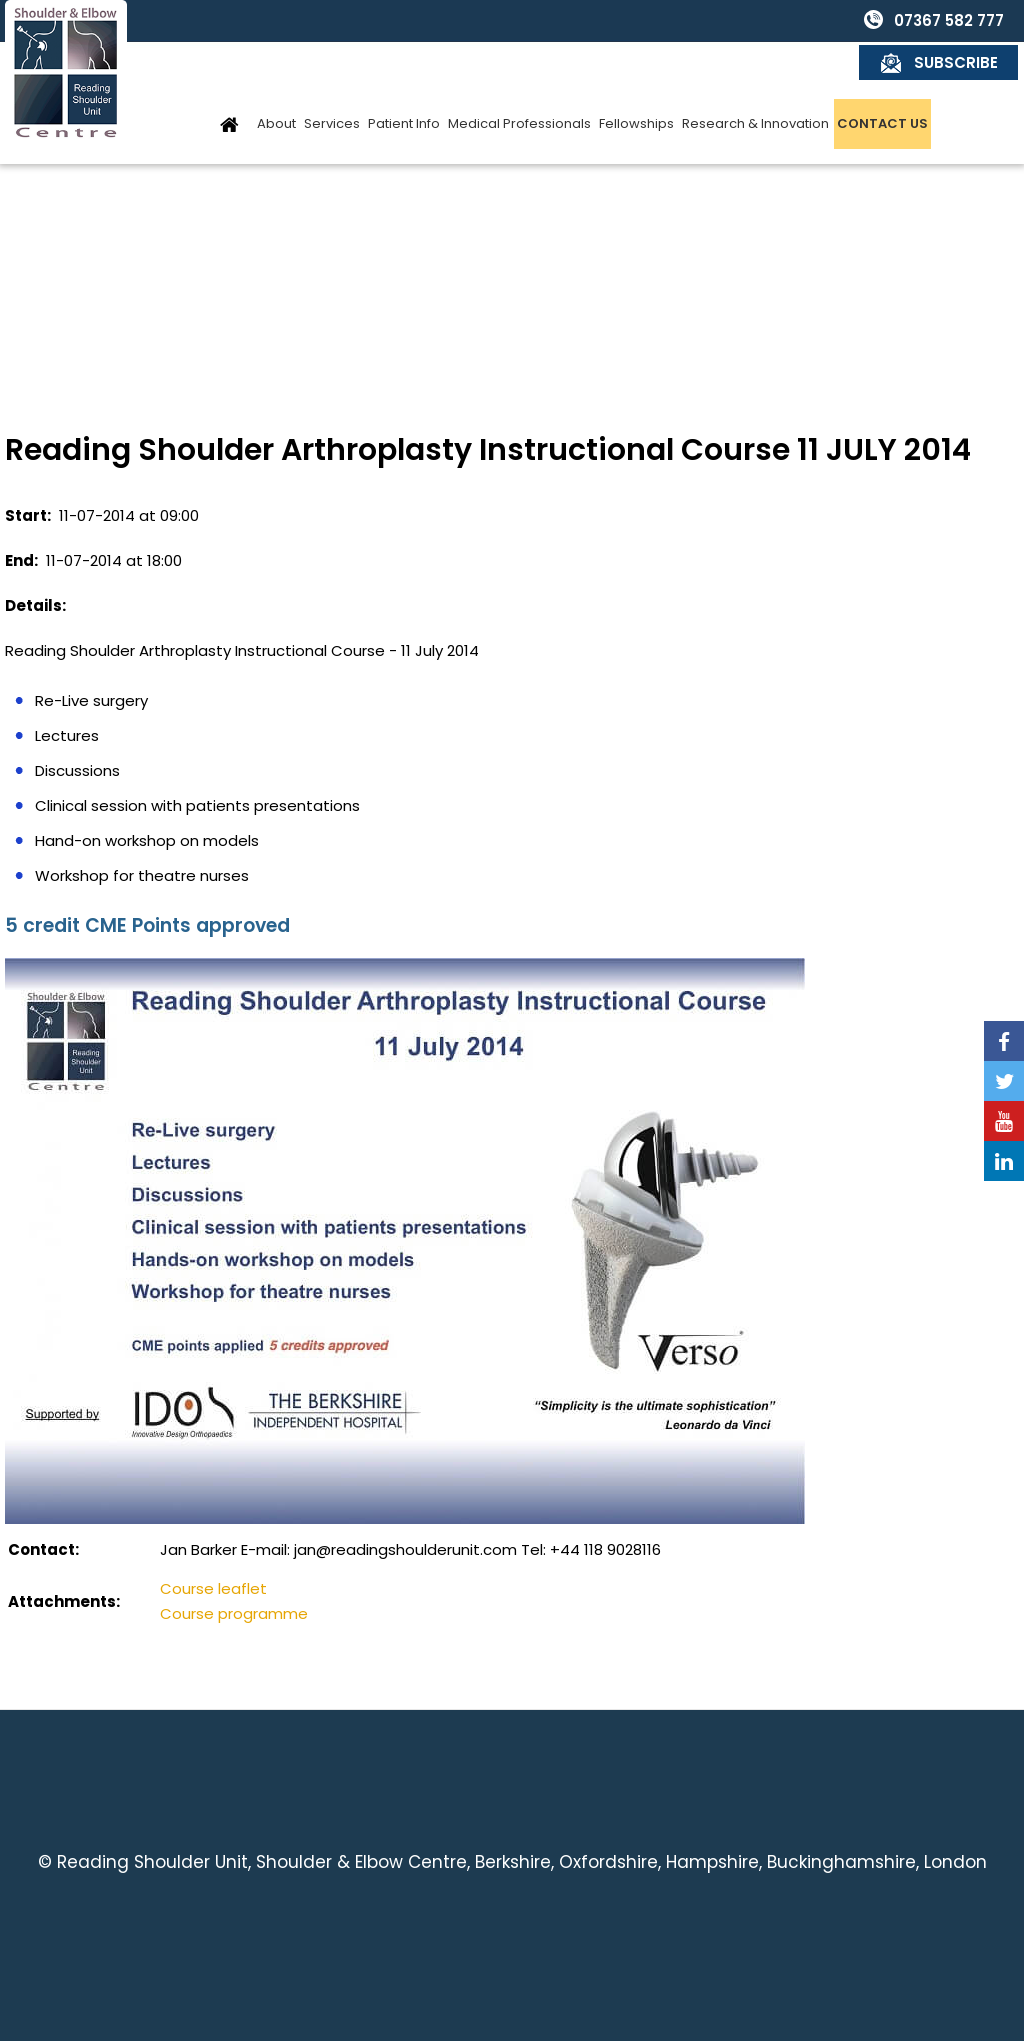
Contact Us (882, 81)
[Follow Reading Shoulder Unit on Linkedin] (1004, 1161)
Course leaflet (213, 1588)
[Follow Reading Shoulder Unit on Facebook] (1004, 1041)
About (276, 81)
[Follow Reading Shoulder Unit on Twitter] (1004, 1081)
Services (332, 81)
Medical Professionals (519, 81)
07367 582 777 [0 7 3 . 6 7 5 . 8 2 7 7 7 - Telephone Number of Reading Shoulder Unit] (790, 20)
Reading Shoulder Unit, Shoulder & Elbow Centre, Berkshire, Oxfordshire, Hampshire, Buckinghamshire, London (522, 1862)
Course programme (234, 1613)
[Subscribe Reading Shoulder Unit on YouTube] (1004, 1121)
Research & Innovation (755, 81)
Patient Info (404, 81)
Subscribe (957, 20)
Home (229, 81)
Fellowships (636, 81)
